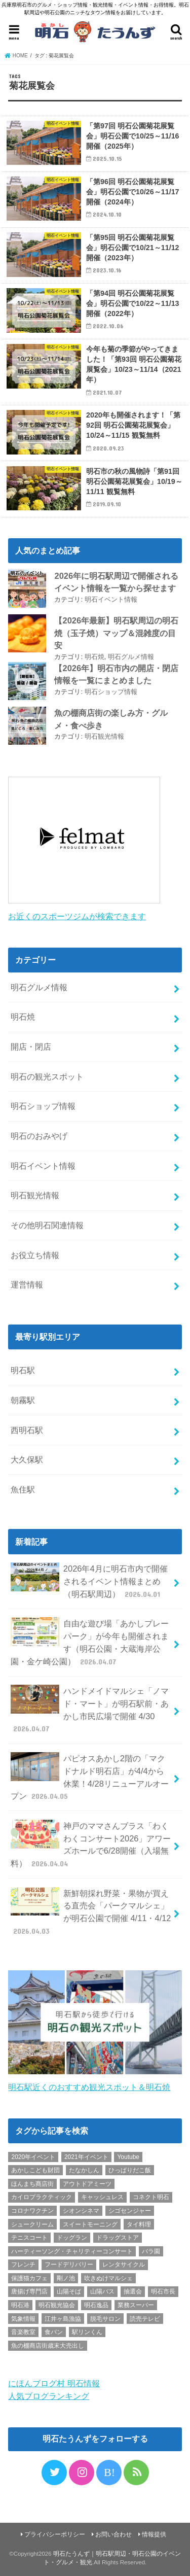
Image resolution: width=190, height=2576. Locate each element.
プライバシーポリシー (54, 2534)
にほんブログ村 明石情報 (54, 2383)
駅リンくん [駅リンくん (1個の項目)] (87, 2332)
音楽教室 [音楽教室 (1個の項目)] (23, 2332)
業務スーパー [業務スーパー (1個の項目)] (136, 2305)
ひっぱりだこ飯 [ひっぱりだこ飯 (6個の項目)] (129, 2170)
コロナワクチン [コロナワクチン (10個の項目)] (32, 2210)
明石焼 (94, 656)
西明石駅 (27, 1430)
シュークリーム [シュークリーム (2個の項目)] (32, 2224)
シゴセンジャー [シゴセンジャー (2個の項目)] (129, 2210)
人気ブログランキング (48, 2395)
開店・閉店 (31, 1046)
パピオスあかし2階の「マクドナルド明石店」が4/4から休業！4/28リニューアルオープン (90, 1776)
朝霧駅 (23, 1400)
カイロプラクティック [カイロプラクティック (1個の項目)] (41, 2197)
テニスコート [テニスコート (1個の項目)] (29, 2237)
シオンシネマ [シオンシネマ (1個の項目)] (81, 2210)
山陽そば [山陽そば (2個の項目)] (69, 2291)
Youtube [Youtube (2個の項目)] (128, 2157)
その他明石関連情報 (47, 1225)
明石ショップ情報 (111, 691)
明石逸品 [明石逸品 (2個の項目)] (96, 2305)
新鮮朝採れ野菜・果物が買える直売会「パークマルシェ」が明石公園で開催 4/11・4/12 (91, 1911)
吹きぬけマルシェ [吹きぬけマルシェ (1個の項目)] (108, 2278)
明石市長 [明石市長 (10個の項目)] (163, 2291)
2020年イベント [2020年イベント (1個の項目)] (33, 2157)
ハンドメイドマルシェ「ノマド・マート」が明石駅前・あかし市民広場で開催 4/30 (89, 1709)
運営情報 (27, 1284)
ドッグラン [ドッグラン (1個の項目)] (72, 2237)
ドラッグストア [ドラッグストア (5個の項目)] (117, 2237)
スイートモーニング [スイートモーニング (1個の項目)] (90, 2224)
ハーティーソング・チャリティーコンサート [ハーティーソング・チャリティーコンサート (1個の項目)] (72, 2251)
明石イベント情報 (111, 599)
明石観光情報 (104, 736)
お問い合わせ (113, 2534)
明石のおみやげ (39, 1135)
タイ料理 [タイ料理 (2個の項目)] (139, 2224)
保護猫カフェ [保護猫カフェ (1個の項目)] (29, 2278)
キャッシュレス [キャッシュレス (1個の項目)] (102, 2197)
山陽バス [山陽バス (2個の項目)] (102, 2291)
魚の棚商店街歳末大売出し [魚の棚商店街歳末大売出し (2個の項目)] (47, 2345)
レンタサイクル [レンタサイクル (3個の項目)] (123, 2264)
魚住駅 (23, 1489)
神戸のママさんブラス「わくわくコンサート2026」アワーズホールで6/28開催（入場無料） (91, 1844)
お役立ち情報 (35, 1255)
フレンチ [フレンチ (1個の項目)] (23, 2264)
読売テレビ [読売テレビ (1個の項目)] (145, 2318)
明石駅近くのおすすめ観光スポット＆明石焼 (89, 2087)
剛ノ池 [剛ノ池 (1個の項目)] (66, 2278)
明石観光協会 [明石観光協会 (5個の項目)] (57, 2305)
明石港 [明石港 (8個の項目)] (20, 2305)
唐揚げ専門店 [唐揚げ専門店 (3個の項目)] (29, 2291)
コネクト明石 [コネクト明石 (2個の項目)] (151, 2197)
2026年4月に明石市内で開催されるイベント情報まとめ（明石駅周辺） (89, 1580)
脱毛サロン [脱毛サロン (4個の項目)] (105, 2318)
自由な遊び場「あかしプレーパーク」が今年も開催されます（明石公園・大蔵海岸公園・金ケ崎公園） (89, 1641)
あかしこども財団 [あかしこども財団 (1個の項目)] (35, 2170)
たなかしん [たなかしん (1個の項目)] (84, 2170)
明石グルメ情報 (131, 656)
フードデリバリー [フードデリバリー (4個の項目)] (69, 2264)
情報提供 (154, 2534)
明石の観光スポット (47, 1076)
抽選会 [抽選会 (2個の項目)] (133, 2291)
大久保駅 (27, 1459)
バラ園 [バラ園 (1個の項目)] (151, 2251)
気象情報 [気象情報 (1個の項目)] (23, 2318)
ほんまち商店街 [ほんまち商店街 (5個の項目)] (32, 2183)
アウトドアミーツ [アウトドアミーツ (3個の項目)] (87, 2183)
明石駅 (23, 1370)
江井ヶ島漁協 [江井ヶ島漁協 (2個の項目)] (63, 2318)
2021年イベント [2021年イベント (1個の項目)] (86, 2157)
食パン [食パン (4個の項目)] (54, 2332)
